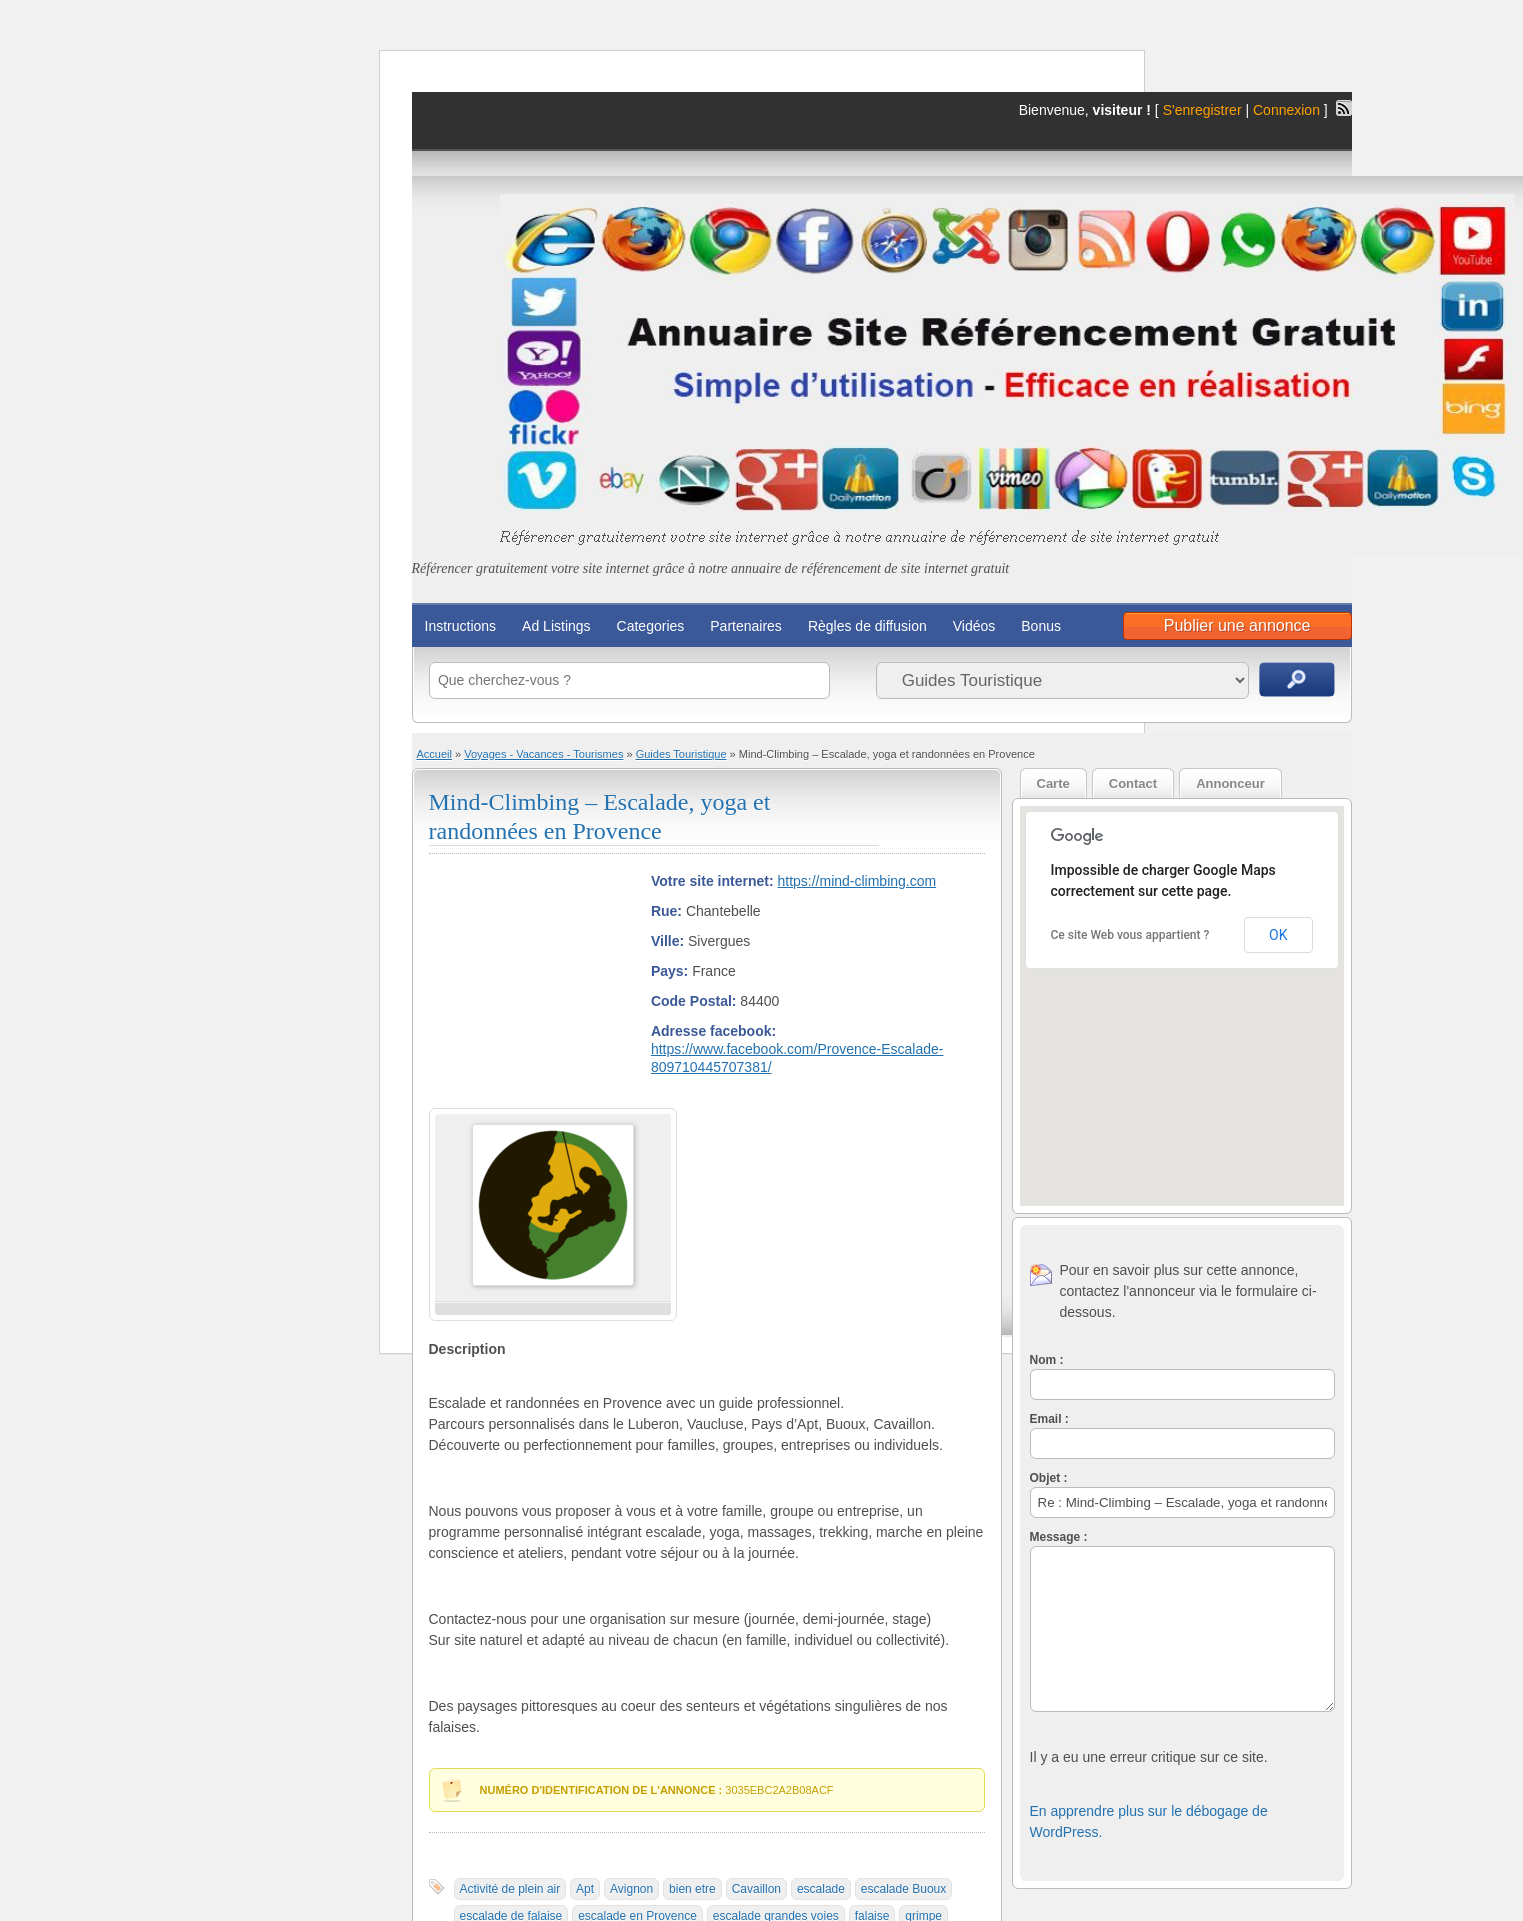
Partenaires (746, 626)
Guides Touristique (681, 754)
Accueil (434, 754)
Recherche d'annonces (1297, 679)
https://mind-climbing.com (856, 881)
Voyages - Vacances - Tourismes (543, 754)
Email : (1049, 1419)
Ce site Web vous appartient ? (1130, 935)
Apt (585, 1889)
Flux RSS (1344, 108)
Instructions (461, 626)
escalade (821, 1889)
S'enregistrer (1202, 110)
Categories (651, 626)
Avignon (631, 1889)
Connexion (1288, 110)
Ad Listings (556, 626)
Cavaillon (756, 1889)
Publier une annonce (1237, 625)
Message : (1059, 1537)
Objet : (1049, 1478)
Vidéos (974, 626)
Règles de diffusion (867, 626)
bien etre (692, 1889)
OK (1278, 935)
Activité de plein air (510, 1889)
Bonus (1041, 626)
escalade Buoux (903, 1889)
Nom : (1047, 1360)
